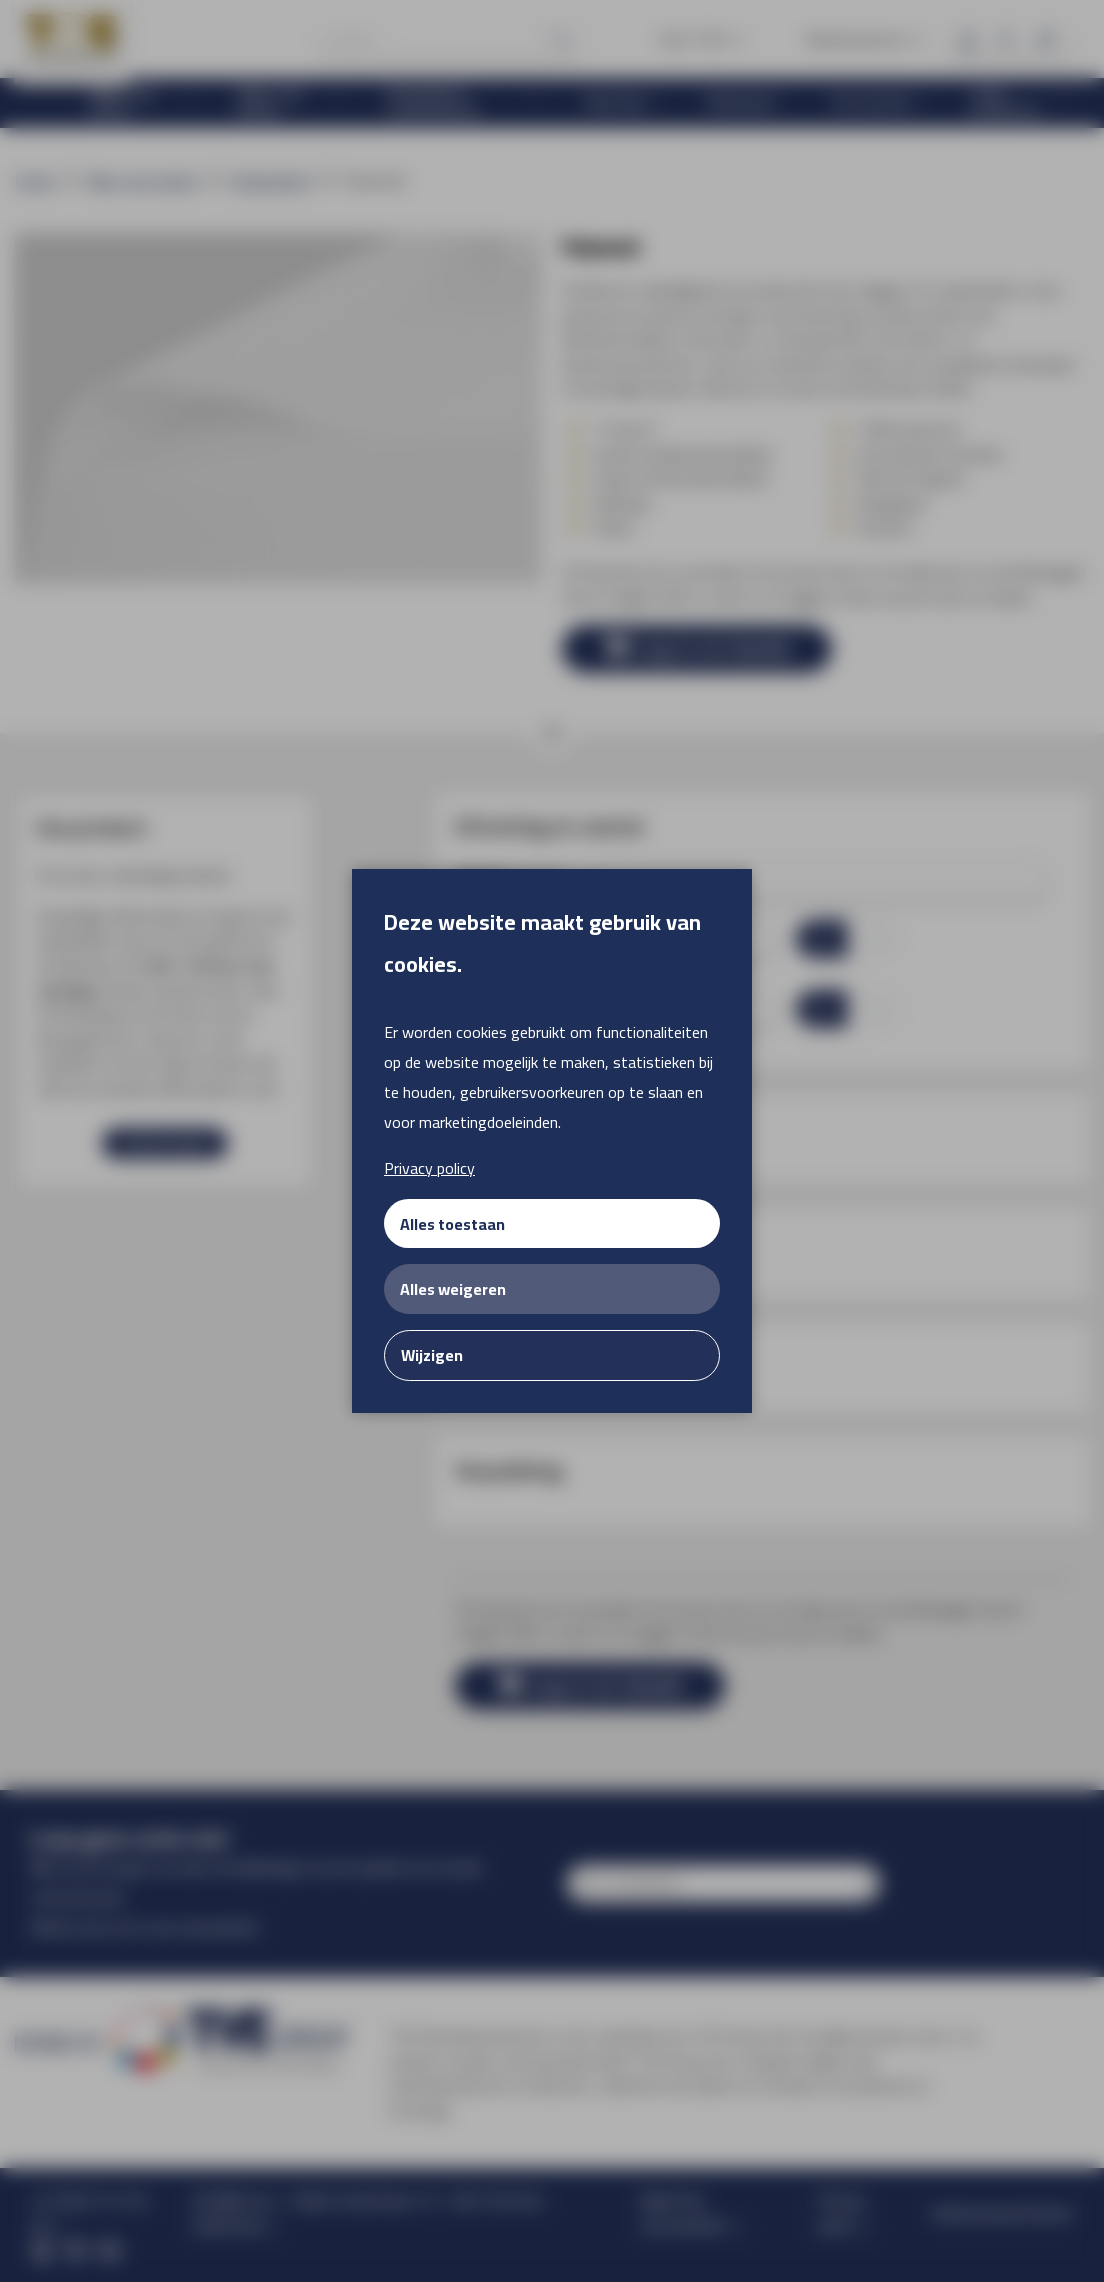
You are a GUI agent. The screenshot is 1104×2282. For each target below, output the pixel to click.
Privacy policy (429, 1168)
